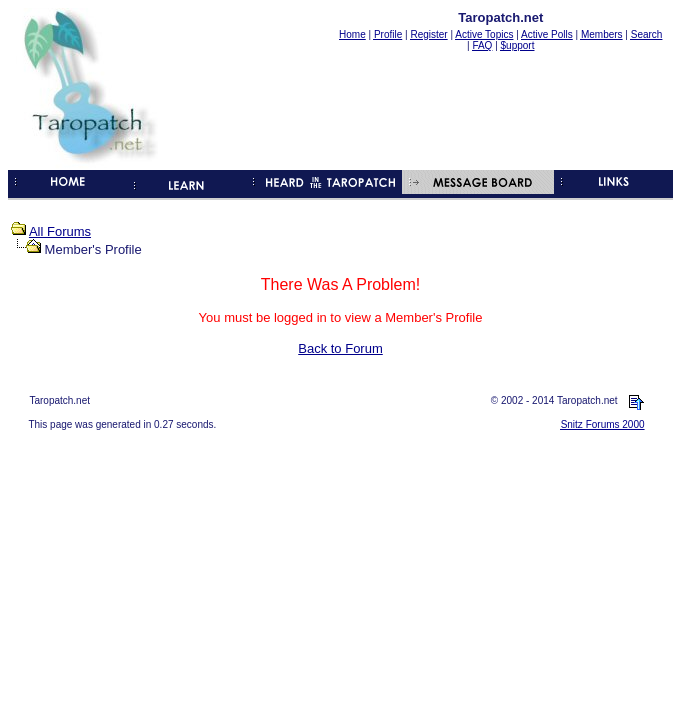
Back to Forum (340, 348)
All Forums (60, 231)
